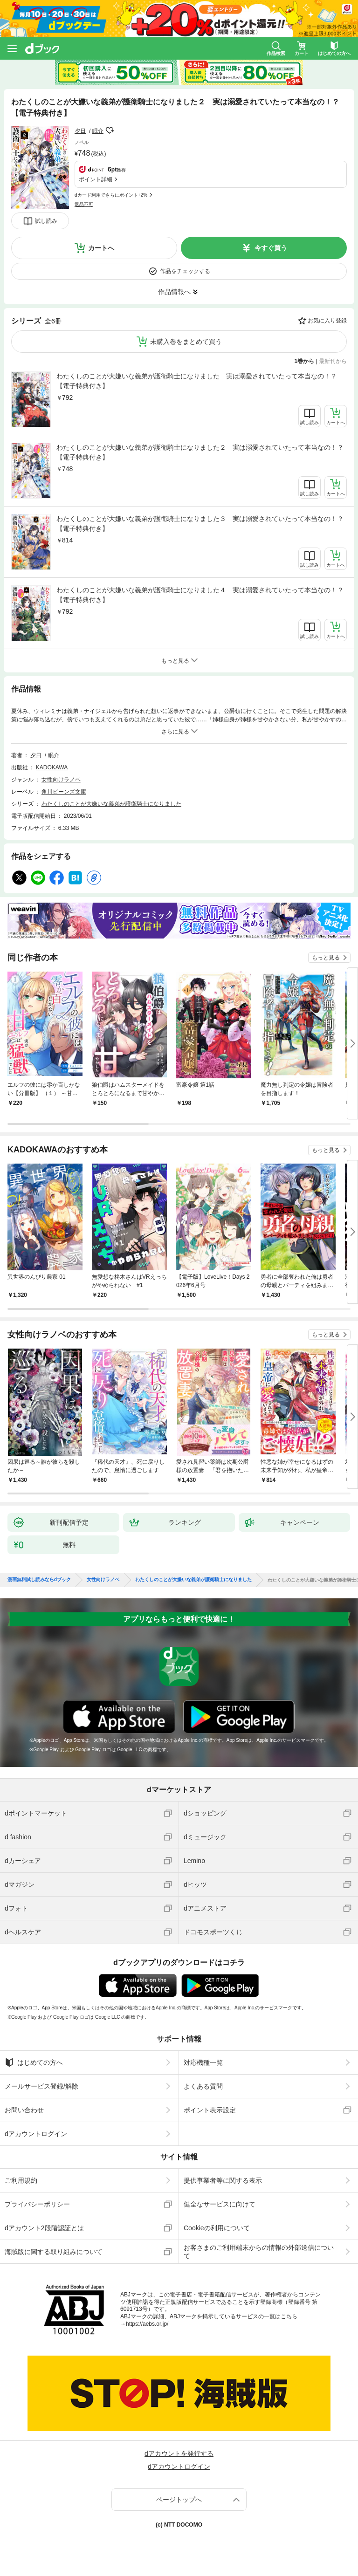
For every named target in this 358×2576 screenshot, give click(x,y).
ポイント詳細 (95, 179)
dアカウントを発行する (179, 2453)
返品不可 (84, 204)
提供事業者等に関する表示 (223, 2180)
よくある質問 (203, 2086)
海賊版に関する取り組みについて (54, 2251)
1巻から (305, 361)
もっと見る (326, 957)
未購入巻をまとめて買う (186, 341)
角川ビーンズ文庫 (63, 791)
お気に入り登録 (327, 320)
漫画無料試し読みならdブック (39, 1579)
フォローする (110, 130)
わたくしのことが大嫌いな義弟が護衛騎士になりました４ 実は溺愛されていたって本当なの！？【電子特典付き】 (200, 594)
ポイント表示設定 (210, 2110)
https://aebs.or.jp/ (147, 2324)
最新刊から (333, 361)
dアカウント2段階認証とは (44, 2228)
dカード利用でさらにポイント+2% (111, 195)
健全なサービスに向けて (219, 2204)
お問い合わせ (24, 2110)
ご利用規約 (21, 2180)
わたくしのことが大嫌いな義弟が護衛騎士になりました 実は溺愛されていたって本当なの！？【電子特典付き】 (196, 381)
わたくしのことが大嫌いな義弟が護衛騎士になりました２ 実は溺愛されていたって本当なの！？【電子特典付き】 (200, 452)
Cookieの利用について (217, 2228)
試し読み (46, 221)
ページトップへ (179, 2499)
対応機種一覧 (203, 2062)
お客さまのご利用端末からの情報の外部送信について (259, 2252)
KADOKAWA (52, 767)
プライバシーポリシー (37, 2204)
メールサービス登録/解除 (41, 2086)
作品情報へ (174, 291)
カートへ (101, 248)
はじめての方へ (34, 2062)
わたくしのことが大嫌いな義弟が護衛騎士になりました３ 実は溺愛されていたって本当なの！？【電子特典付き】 (200, 523)
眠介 (97, 131)
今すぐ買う (271, 248)
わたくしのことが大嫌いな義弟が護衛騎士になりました (111, 804)
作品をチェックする (185, 271)
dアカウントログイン (36, 2134)
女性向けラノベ (61, 779)
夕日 (80, 131)
